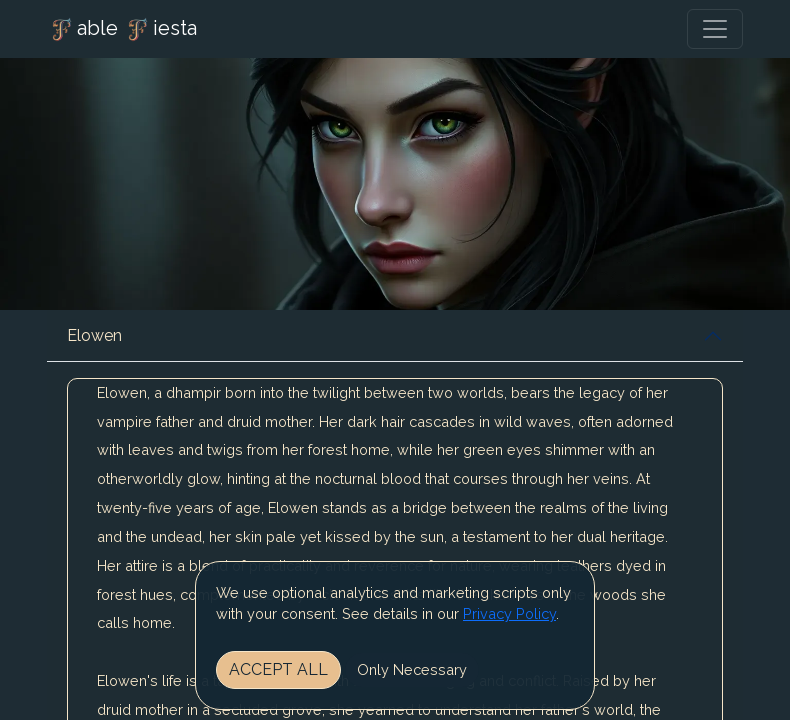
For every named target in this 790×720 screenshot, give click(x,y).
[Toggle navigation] (715, 29)
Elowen (94, 335)
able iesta (122, 30)
